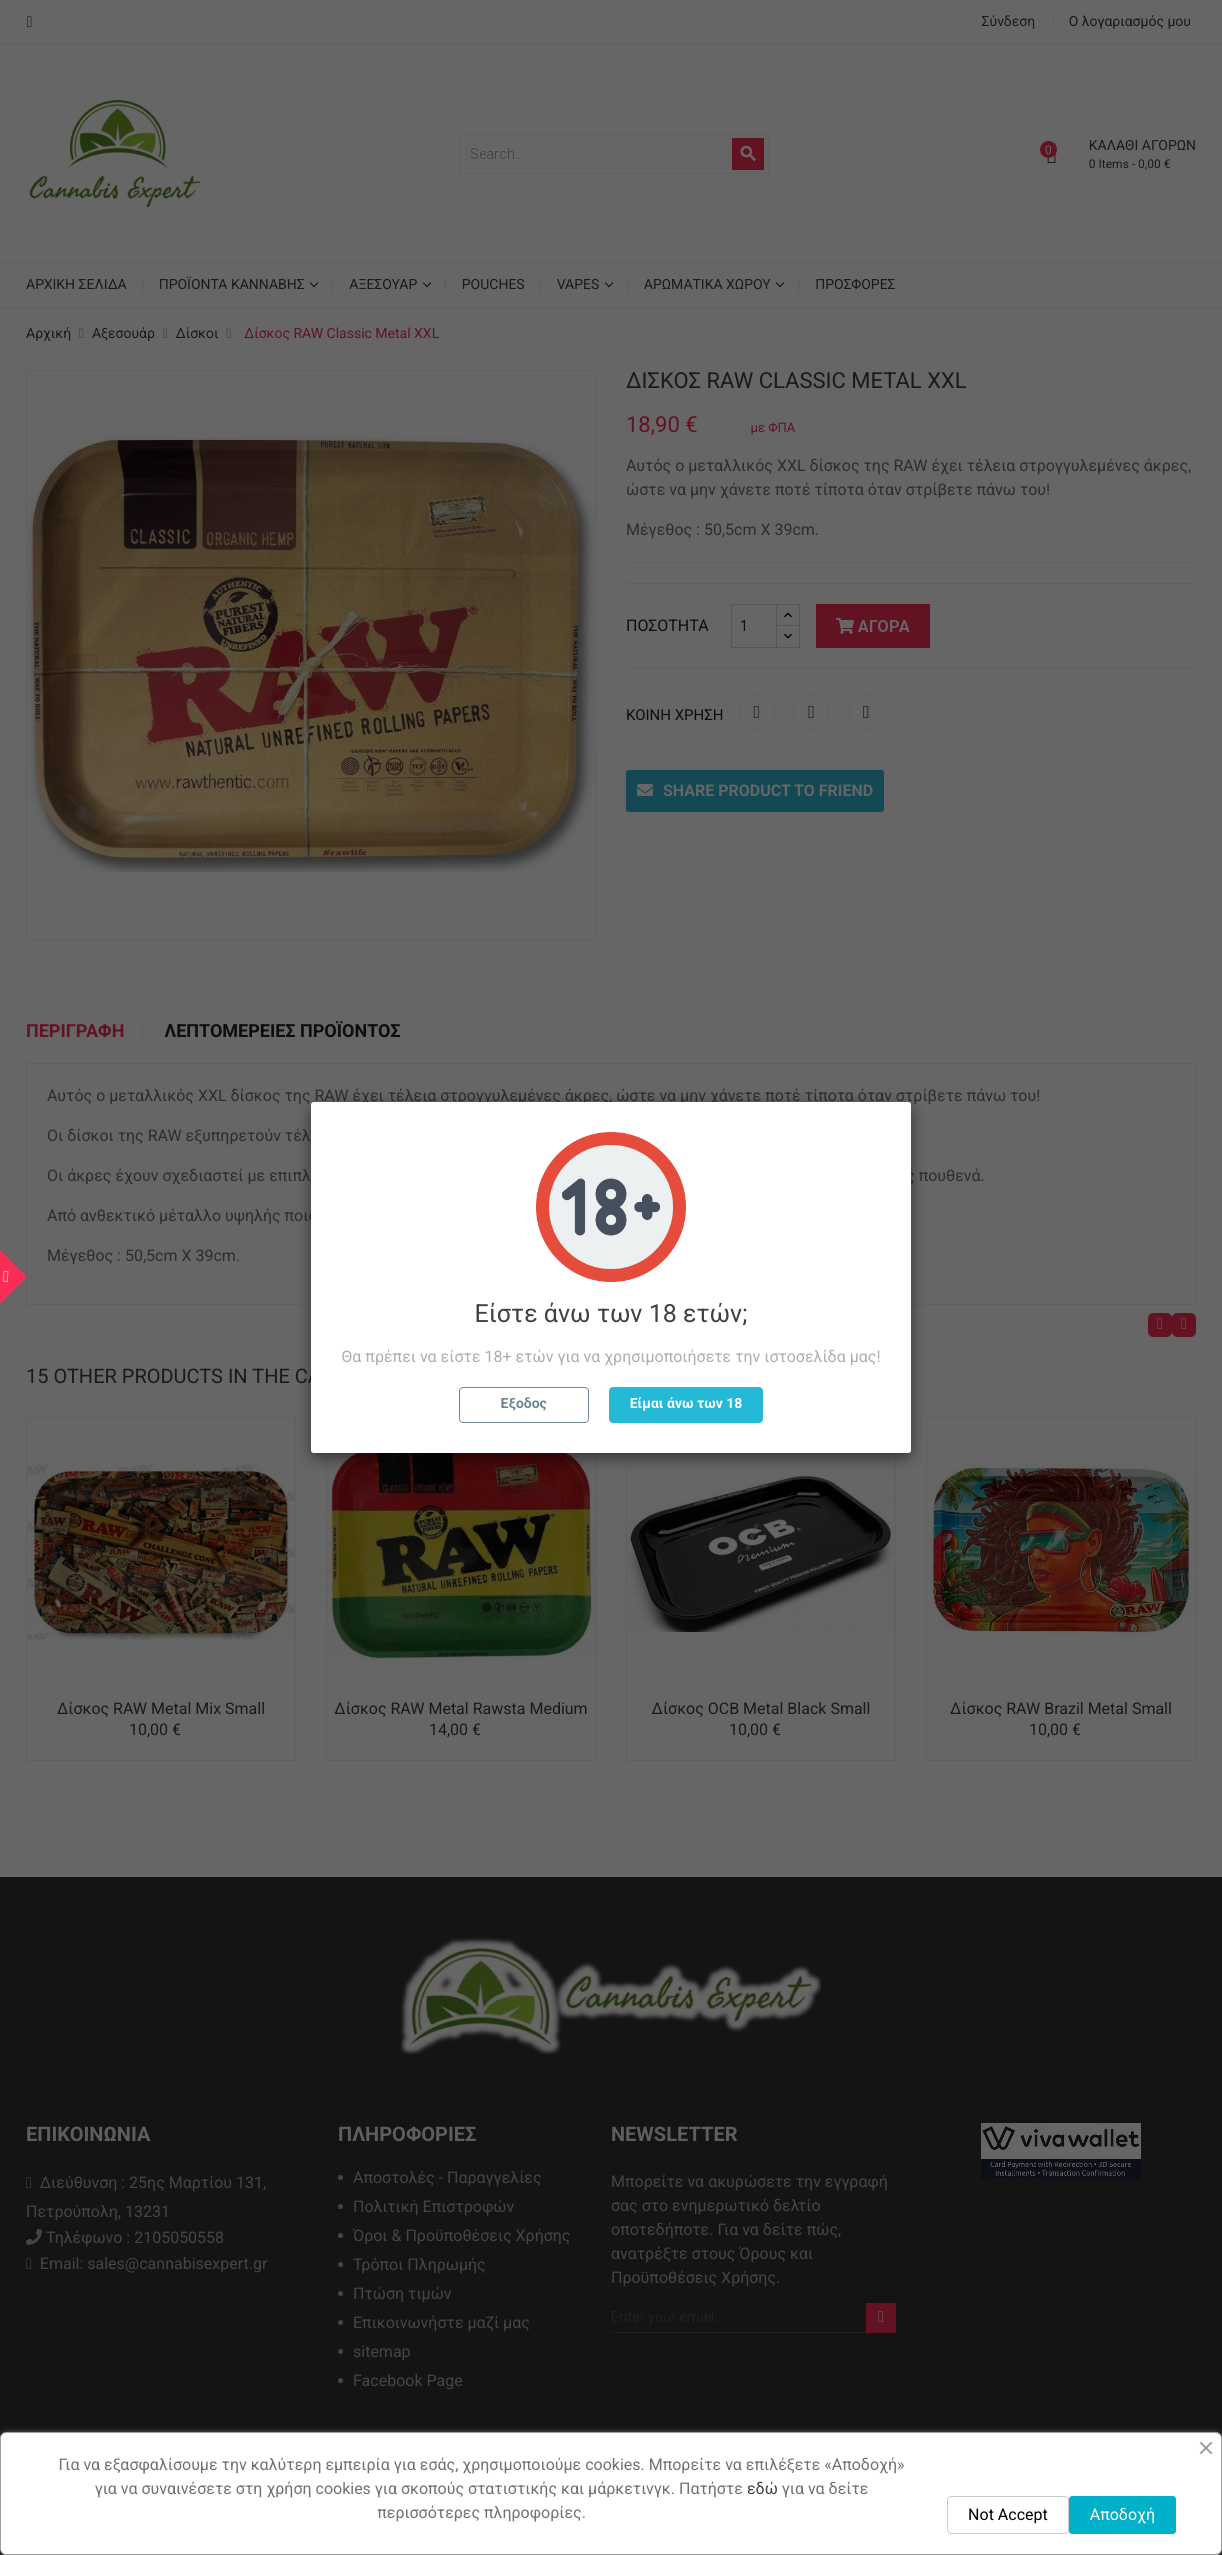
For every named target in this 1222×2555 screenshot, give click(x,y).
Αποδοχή (1122, 2514)
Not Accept (1008, 2514)
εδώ (762, 2488)
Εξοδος (524, 1404)
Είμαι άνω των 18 (686, 1404)
